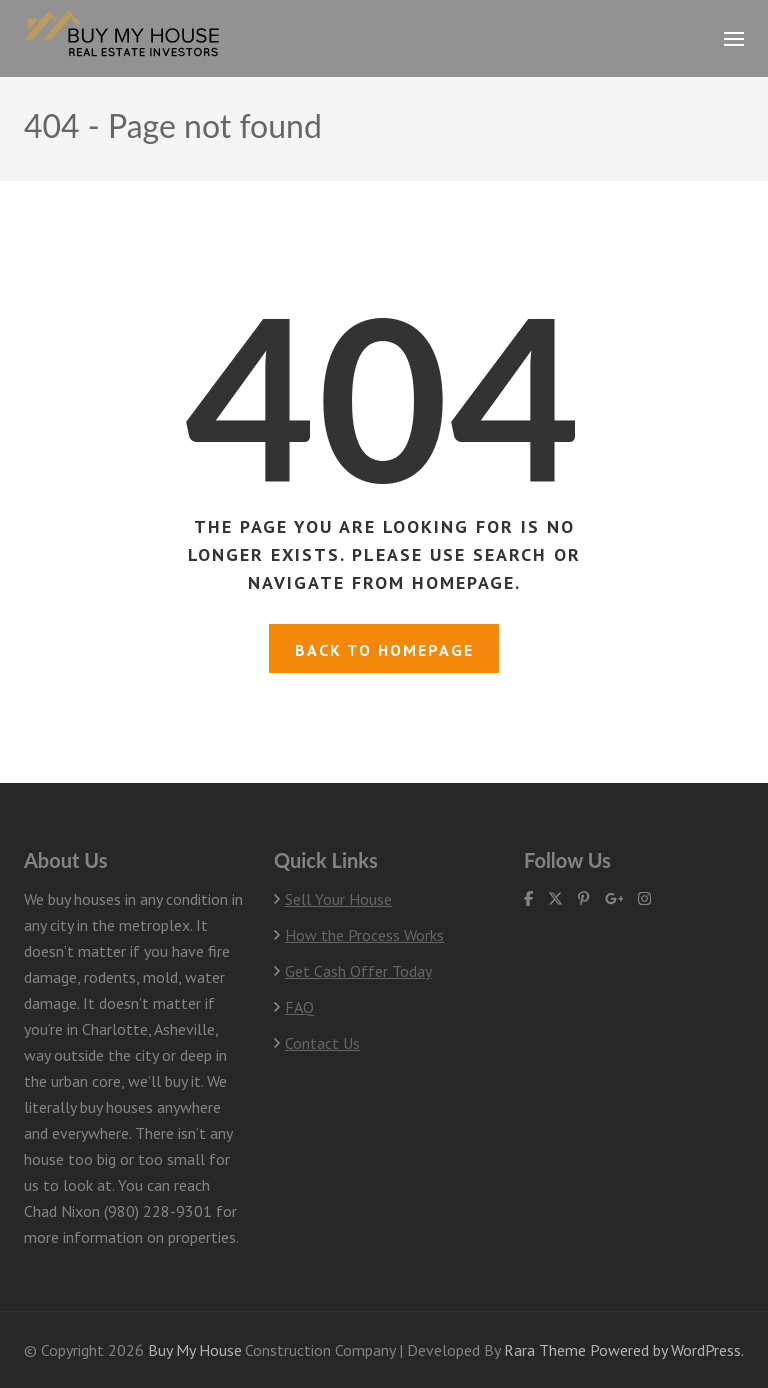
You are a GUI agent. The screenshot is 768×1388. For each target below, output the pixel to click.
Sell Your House (338, 899)
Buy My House (195, 1350)
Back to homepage (384, 650)
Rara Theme (545, 1350)
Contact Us (322, 1043)
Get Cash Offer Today (358, 971)
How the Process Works (364, 935)
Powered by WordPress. (667, 1350)
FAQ (299, 1007)
